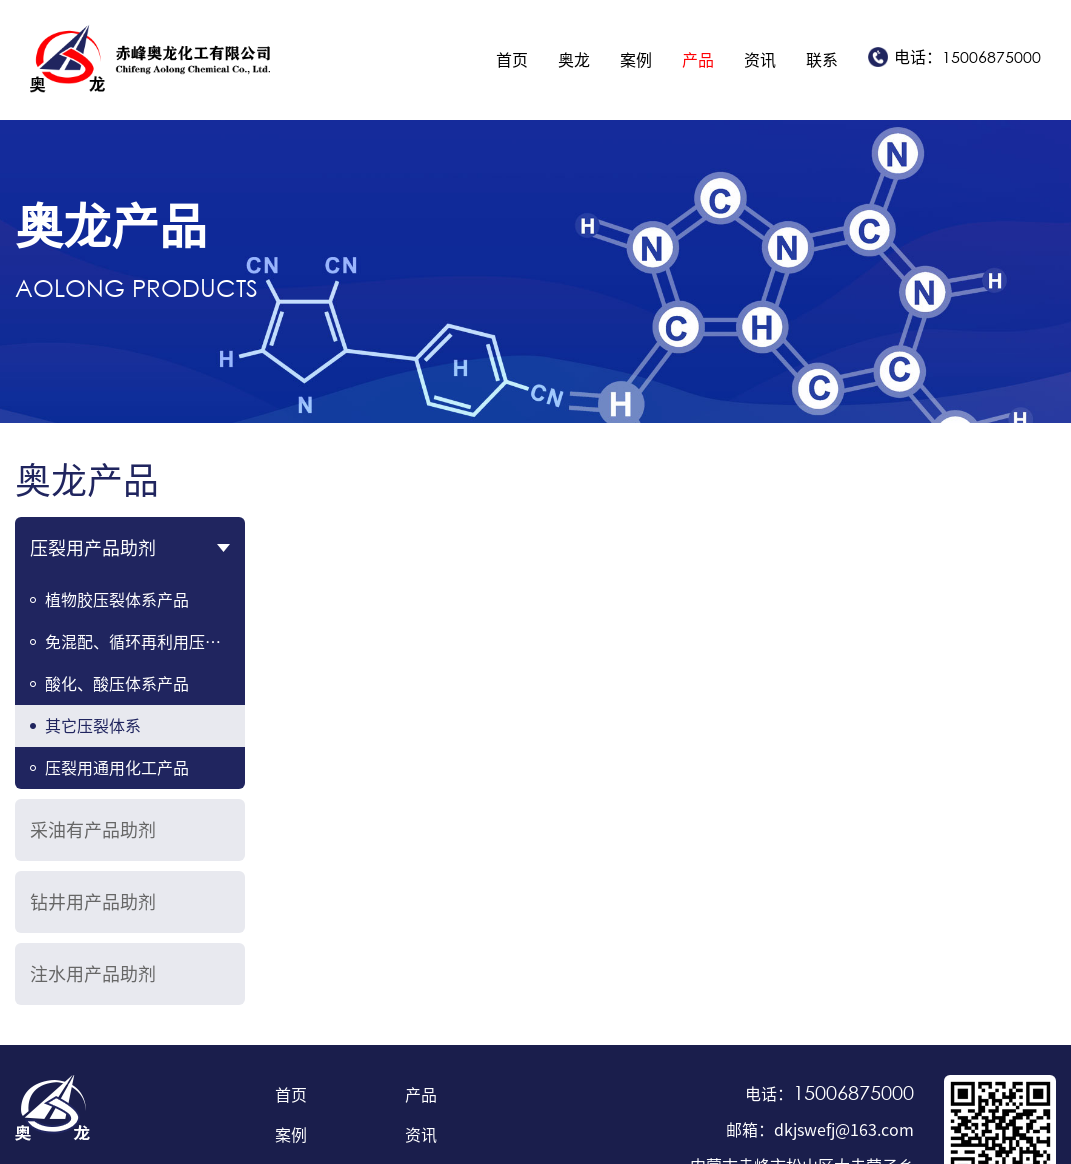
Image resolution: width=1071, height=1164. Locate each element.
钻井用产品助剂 (93, 902)
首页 (512, 60)
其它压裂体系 (93, 726)
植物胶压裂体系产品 (117, 600)
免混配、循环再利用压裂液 (141, 642)
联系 (822, 60)
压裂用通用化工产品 (117, 768)
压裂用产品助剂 (93, 548)
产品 (698, 60)
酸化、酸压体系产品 (117, 684)
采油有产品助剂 (93, 830)
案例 (636, 60)
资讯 (760, 60)
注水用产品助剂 (93, 974)
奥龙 (574, 60)
